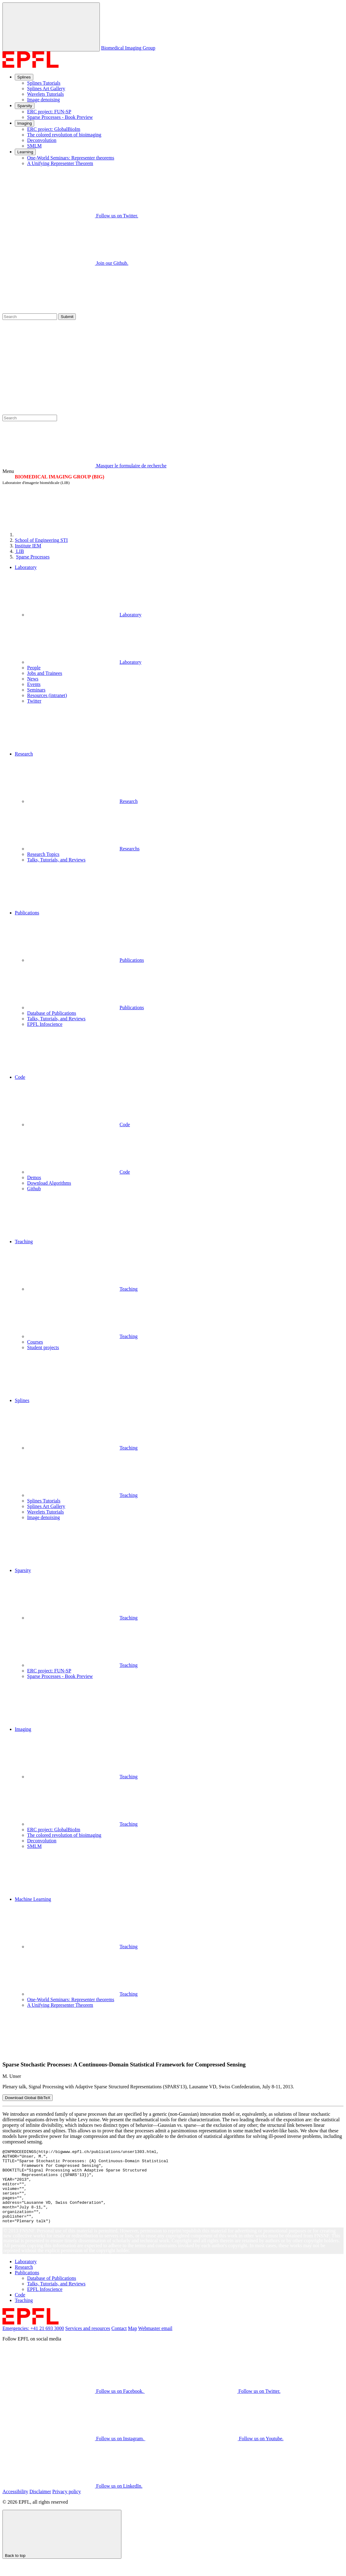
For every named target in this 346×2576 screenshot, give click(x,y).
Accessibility (15, 2506)
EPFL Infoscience (44, 1024)
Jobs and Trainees (44, 673)
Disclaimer (40, 2506)
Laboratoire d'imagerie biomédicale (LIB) (36, 482)
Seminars (36, 689)
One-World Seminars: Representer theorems (70, 157)
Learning (25, 152)
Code (78, 1124)
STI (41, 540)
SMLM (34, 145)
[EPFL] (61, 534)
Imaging (24, 123)
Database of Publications (51, 1013)
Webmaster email (155, 2343)
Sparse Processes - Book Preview (60, 117)
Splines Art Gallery (46, 88)
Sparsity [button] (23, 1570)
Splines (24, 77)
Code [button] (20, 1077)
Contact (119, 2343)
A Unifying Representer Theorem (60, 163)
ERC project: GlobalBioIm (53, 129)
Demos (34, 1177)
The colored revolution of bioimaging (64, 134)
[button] (179, 727)
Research (82, 801)
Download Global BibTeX (27, 2097)
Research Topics (43, 854)
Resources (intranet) (47, 695)
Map (132, 2343)
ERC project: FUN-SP (49, 111)
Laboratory (84, 614)
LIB (19, 551)
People (34, 667)
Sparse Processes (33, 556)
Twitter (34, 700)
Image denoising (43, 99)
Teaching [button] (24, 1241)
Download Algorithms (49, 1183)
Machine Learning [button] (33, 1899)
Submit (67, 316)
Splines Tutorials (43, 83)
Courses (35, 1341)
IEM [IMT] (28, 545)
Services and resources (87, 2343)
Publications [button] (27, 912)
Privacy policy (66, 2506)
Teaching (82, 1289)
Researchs (83, 848)
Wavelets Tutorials (45, 94)
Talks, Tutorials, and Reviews (56, 859)
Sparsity (24, 105)
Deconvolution (41, 140)
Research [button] (24, 753)
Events (34, 684)
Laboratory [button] (26, 567)
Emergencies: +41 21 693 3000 (33, 2343)
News (32, 678)
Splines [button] (22, 1400)
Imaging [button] (23, 1729)
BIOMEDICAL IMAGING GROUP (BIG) (59, 476)
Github (34, 1188)
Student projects (43, 1347)
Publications (85, 960)
